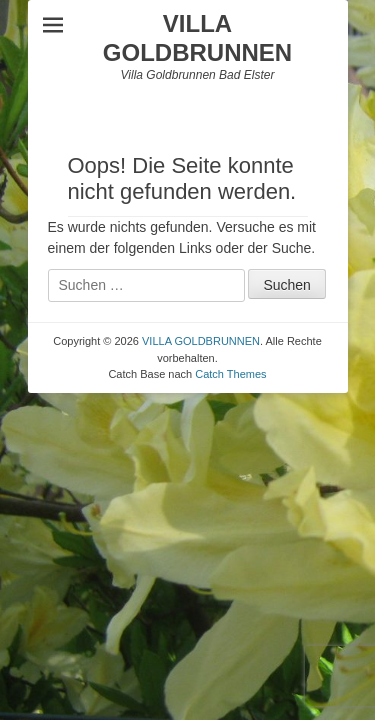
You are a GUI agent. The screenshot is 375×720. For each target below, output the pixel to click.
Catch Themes (230, 374)
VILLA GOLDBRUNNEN (197, 38)
